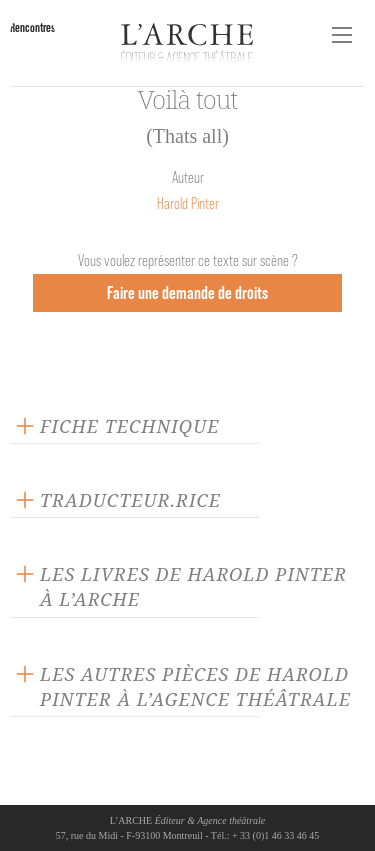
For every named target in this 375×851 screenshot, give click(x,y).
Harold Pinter (188, 203)
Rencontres (32, 27)
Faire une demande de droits (187, 292)
